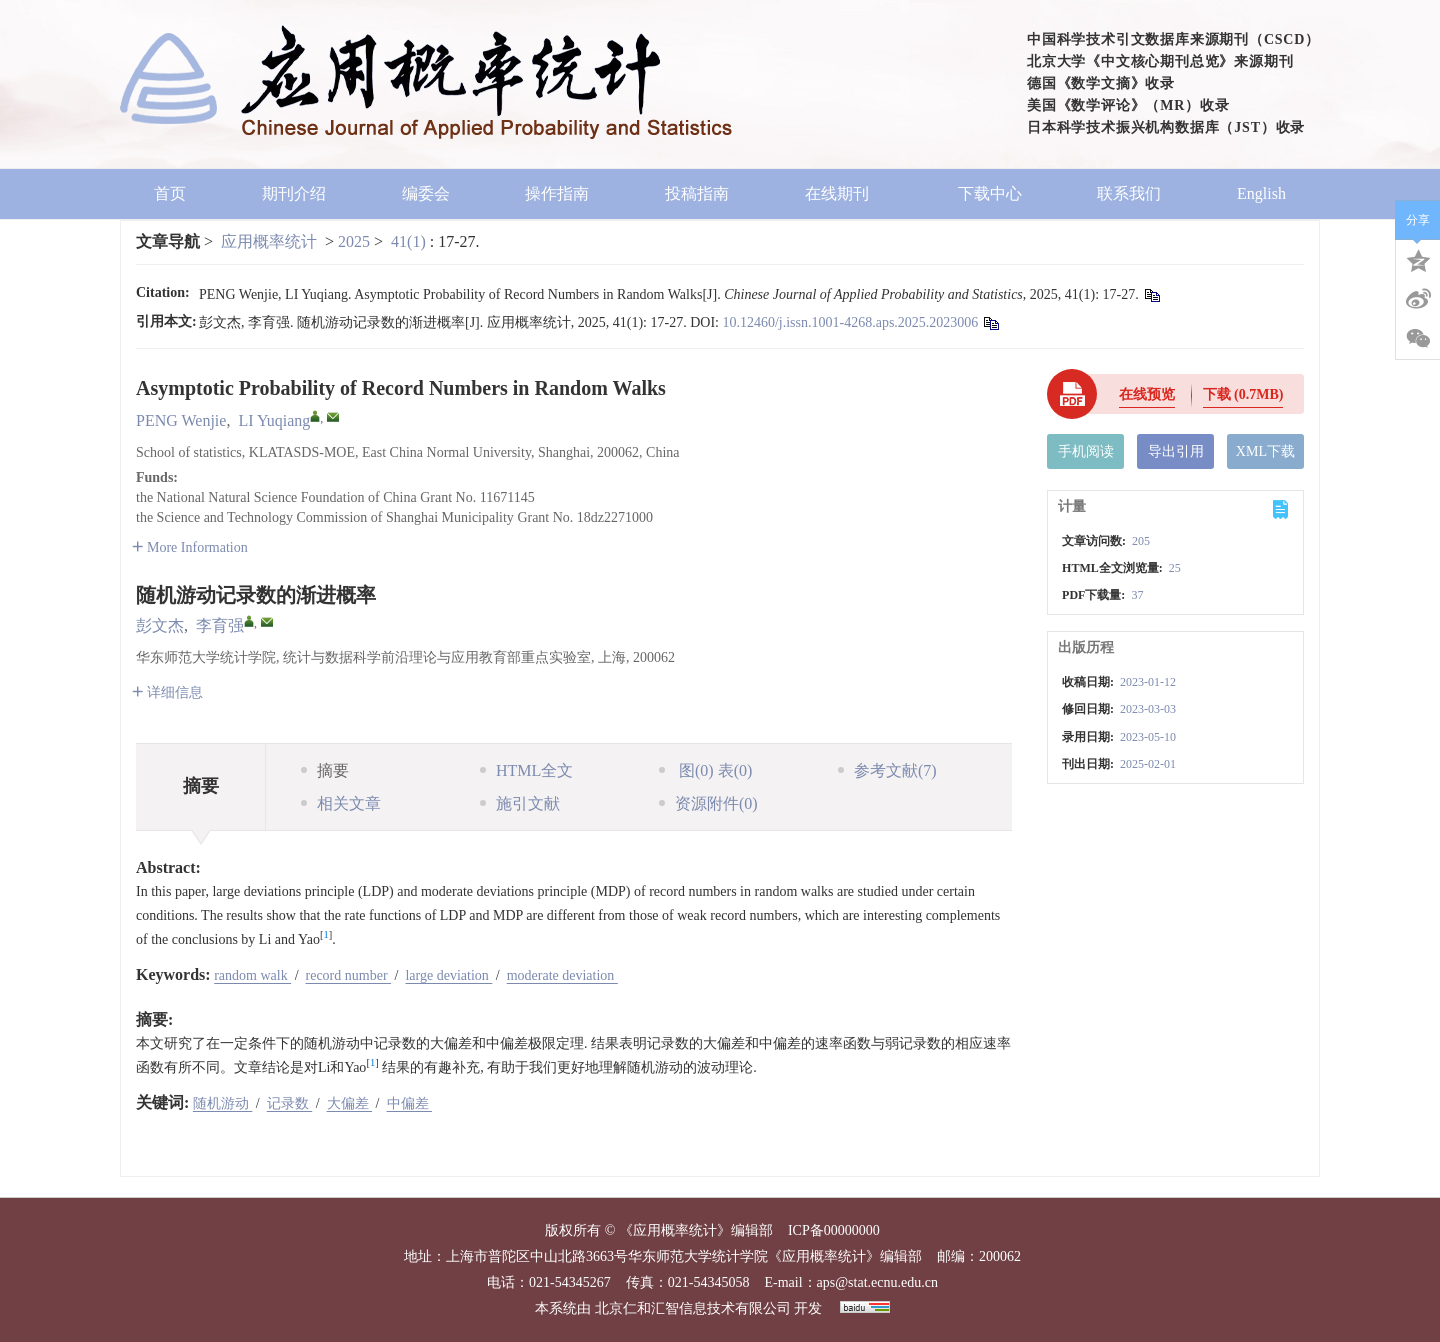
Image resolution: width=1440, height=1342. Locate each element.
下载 (1243, 394)
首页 (170, 193)
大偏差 (350, 1103)
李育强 (220, 625)
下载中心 (990, 193)
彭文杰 (160, 625)
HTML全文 (526, 770)
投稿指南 (697, 193)
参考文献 (887, 770)
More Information (190, 547)
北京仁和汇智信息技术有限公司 (693, 1308)
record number (349, 975)
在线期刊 (843, 193)
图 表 (705, 770)
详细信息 (167, 692)
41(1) (410, 241)
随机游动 (223, 1103)
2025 (354, 241)
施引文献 (520, 803)
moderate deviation (562, 975)
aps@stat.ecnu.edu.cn (877, 1282)
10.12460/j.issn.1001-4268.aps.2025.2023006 (850, 322)
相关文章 (341, 803)
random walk (252, 975)
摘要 (325, 770)
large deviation (448, 975)
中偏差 (410, 1103)
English (1261, 193)
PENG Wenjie (181, 420)
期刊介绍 (294, 193)
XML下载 (1265, 451)
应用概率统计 (269, 241)
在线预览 (1147, 394)
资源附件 (708, 803)
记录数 (290, 1103)
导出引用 (1176, 451)
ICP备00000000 (834, 1230)
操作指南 (557, 193)
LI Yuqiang (274, 420)
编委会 (426, 193)
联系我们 (1129, 193)
